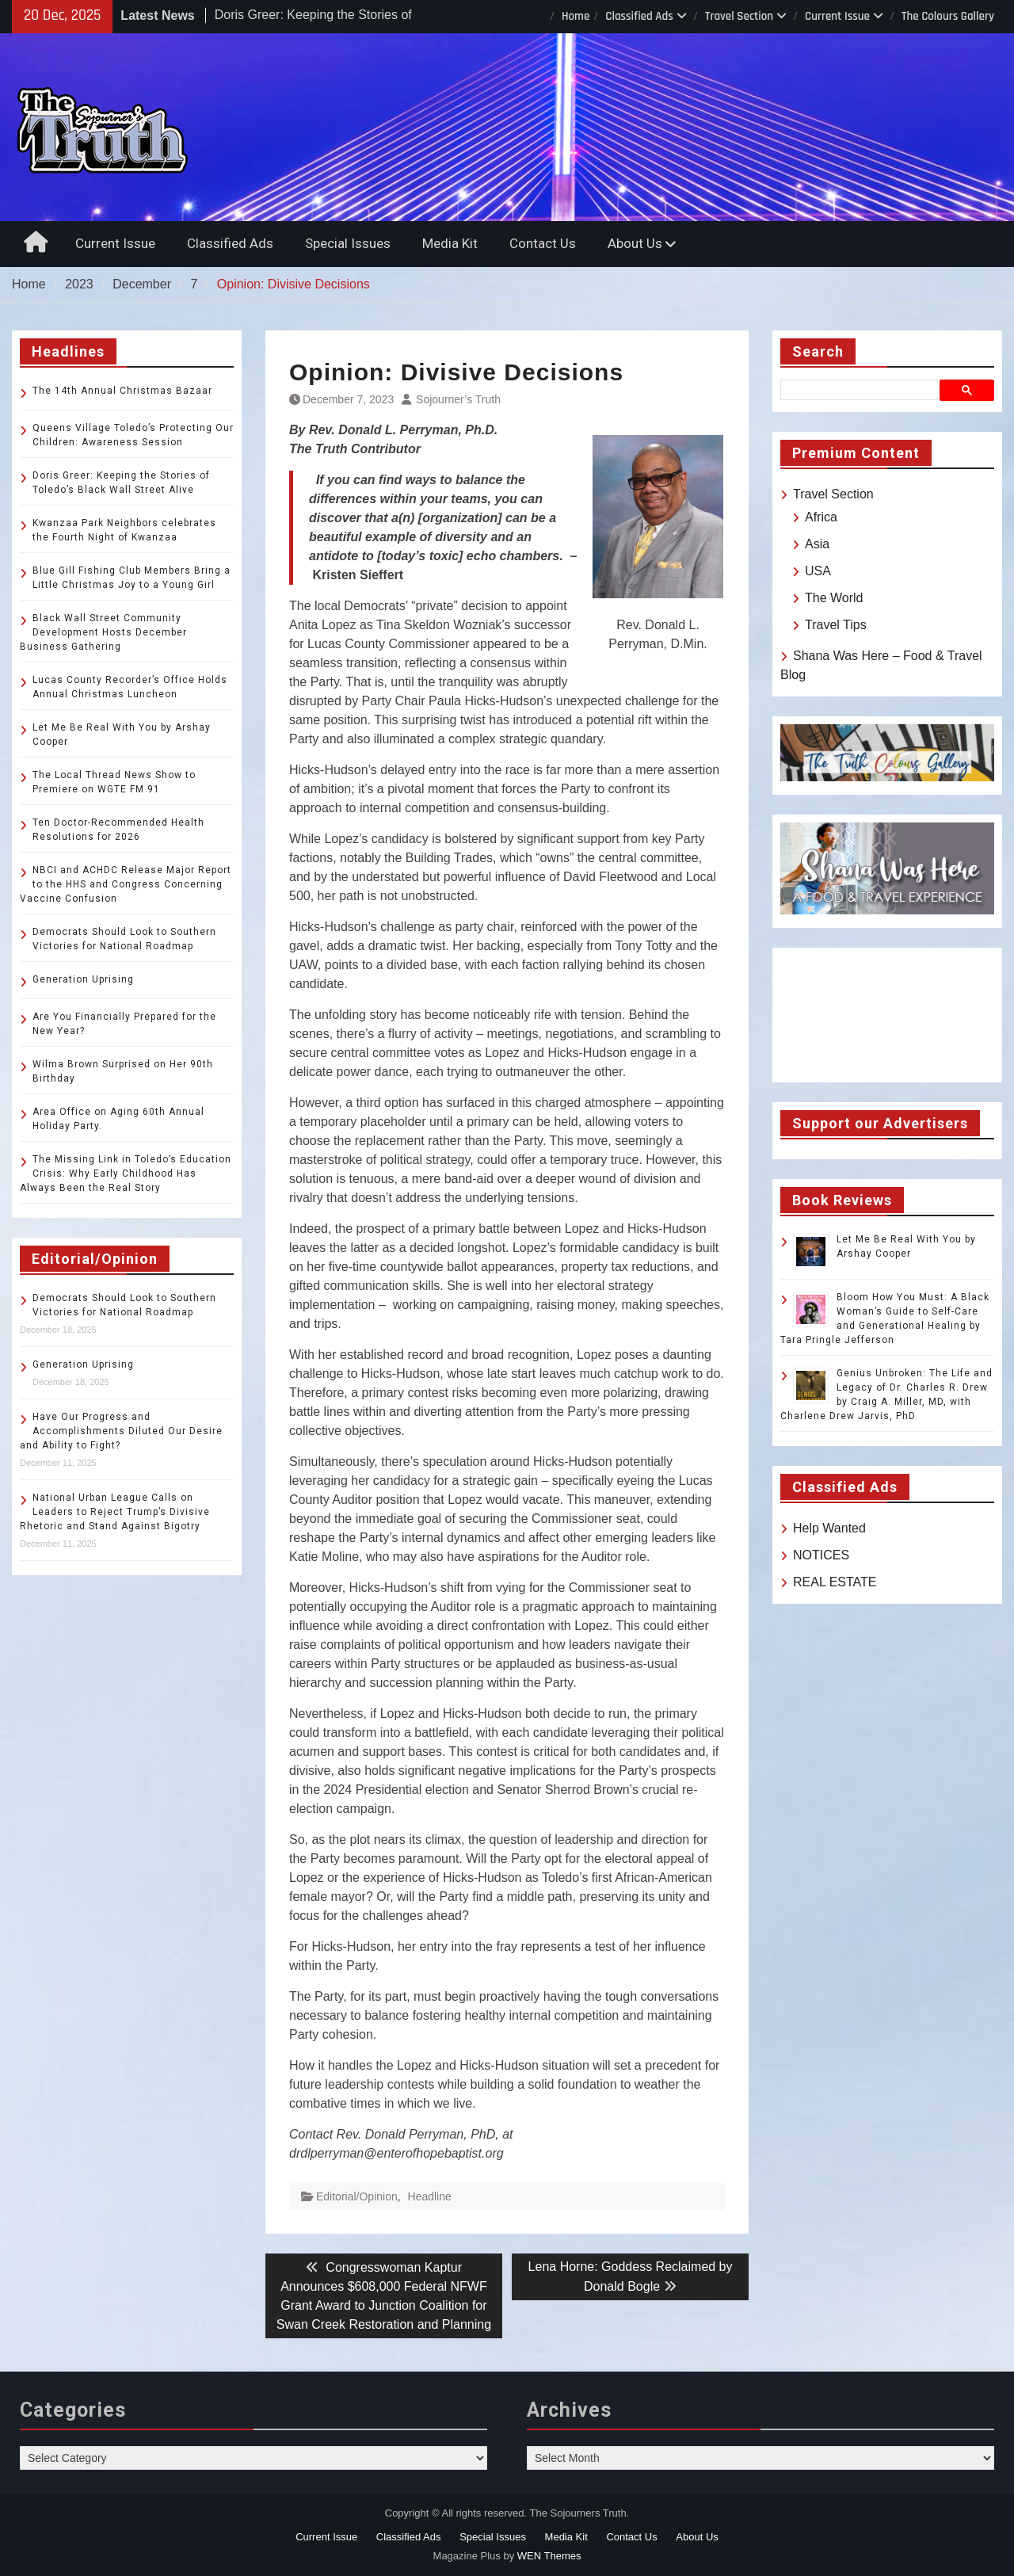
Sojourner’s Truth (458, 399)
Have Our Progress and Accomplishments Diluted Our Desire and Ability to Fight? (121, 1431)
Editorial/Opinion (357, 2196)
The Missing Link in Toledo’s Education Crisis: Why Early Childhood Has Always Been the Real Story (125, 1173)
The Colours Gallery (948, 16)
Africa (821, 517)
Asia (817, 544)
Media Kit (450, 243)
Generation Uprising (83, 979)
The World (834, 598)
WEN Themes (549, 2556)
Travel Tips (836, 625)
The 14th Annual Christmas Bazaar (122, 390)
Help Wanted (829, 1528)
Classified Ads (639, 16)
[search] (862, 390)
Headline (430, 2196)
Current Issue (837, 16)
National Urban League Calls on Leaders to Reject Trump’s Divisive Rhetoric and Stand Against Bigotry (115, 1512)
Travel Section (739, 16)
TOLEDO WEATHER (887, 1015)
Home (575, 16)
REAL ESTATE (835, 1582)
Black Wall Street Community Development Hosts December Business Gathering (103, 632)
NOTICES (821, 1555)
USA (818, 571)
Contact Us (542, 243)
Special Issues (348, 243)
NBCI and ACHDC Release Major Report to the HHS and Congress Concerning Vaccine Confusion (125, 884)
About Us (635, 243)
